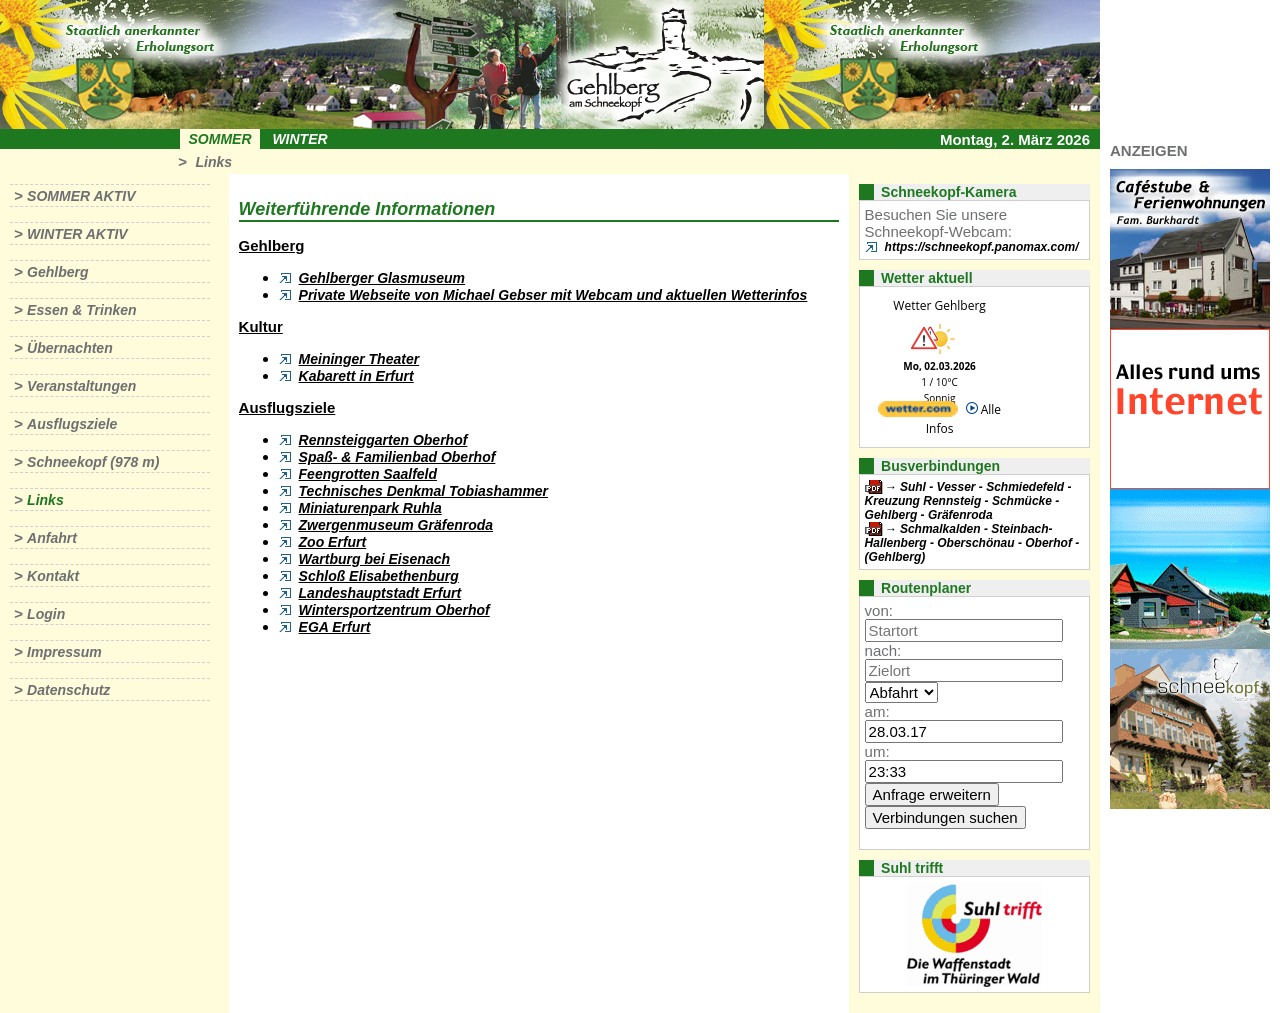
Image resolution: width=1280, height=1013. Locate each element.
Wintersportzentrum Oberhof (394, 610)
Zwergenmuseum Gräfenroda (396, 525)
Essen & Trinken (81, 310)
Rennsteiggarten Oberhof (383, 440)
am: (877, 711)
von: (879, 610)
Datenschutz (68, 690)
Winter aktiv (77, 234)
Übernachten (70, 348)
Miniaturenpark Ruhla (370, 508)
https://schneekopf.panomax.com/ (982, 247)
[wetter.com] (918, 412)
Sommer (220, 139)
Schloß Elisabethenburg (379, 576)
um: (877, 751)
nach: (883, 650)
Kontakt (53, 576)
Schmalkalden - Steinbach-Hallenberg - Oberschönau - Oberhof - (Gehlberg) (972, 543)
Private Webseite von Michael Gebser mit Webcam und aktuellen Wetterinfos (553, 295)
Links (213, 162)
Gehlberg (57, 272)
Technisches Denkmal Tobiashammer (424, 491)
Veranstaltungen (81, 386)
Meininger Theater (359, 359)
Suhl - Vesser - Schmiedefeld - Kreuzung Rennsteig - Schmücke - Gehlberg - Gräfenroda (968, 501)
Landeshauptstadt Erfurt (380, 593)
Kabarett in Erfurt (356, 376)
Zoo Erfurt (333, 542)
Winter (299, 139)
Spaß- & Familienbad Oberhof (397, 457)
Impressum (64, 652)
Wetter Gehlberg (939, 305)
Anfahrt (52, 538)
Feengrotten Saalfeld (368, 474)
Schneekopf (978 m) (93, 462)
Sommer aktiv (81, 196)
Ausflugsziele (72, 424)
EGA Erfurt (335, 627)
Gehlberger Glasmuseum (382, 278)
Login (46, 614)
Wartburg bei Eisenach (374, 559)
